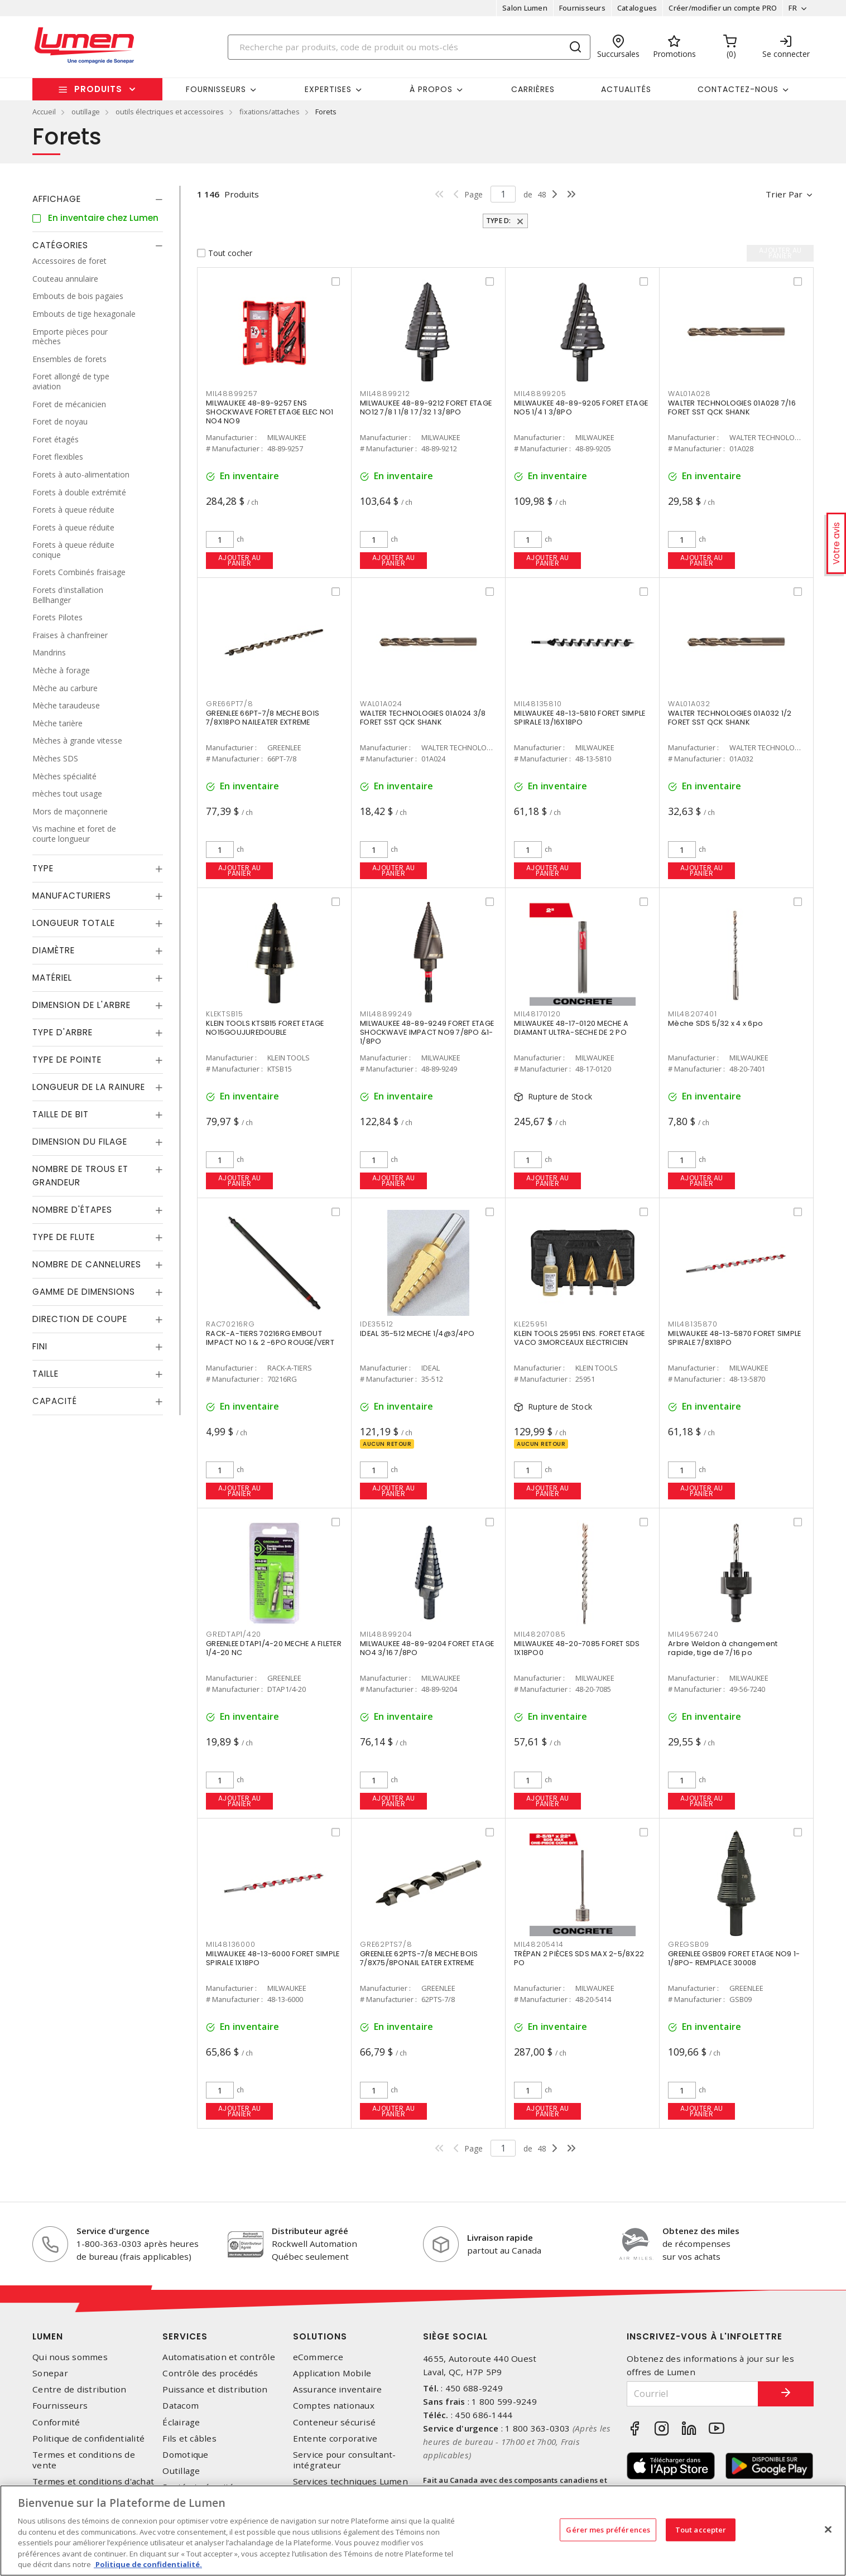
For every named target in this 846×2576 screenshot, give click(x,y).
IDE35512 (376, 1324)
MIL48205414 (538, 1944)
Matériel (52, 977)
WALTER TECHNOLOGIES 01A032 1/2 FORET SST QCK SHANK (730, 717)
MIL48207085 (539, 1634)
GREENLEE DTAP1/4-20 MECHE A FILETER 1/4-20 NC (274, 1648)
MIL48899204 (386, 1634)
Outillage (181, 2471)
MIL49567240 (693, 1634)
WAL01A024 (381, 703)
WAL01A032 (689, 703)
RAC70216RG (230, 1324)
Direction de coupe (79, 1319)
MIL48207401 (692, 1014)
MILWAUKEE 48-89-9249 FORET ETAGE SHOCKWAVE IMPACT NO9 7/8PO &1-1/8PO (427, 1032)
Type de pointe (67, 1059)
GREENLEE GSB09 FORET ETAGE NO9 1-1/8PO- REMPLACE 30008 (734, 1958)
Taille (45, 1373)
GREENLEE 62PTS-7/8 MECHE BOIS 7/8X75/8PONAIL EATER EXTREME (419, 1958)
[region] (423, 2530)
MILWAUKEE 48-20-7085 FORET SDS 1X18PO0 (577, 1648)
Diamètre (53, 950)
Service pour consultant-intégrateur (344, 2460)
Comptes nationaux (333, 2405)
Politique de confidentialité (88, 2438)
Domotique (185, 2454)
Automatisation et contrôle (218, 2357)
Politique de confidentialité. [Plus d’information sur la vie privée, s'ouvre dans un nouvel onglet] (148, 2564)
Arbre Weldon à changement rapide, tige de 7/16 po (722, 1648)
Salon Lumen (524, 8)
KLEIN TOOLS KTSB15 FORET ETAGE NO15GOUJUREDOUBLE (265, 1028)
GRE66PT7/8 (229, 703)
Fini (39, 1346)
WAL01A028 (689, 393)
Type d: (499, 220)
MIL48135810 (537, 703)
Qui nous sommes (70, 2357)
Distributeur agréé (310, 2230)
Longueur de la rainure (88, 1087)
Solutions (320, 2336)
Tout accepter (701, 2529)
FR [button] (793, 8)
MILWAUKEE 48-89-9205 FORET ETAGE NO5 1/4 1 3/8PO (581, 407)
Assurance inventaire (337, 2389)
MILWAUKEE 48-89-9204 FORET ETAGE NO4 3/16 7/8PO (427, 1648)
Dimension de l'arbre (81, 1005)
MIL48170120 (537, 1014)
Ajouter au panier (239, 560)
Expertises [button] (328, 89)
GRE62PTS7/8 (386, 1944)
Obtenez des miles (700, 2230)
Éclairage (181, 2422)
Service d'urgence (113, 2230)
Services (185, 2336)
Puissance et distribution (214, 2389)
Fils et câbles (189, 2438)
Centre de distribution (79, 2389)
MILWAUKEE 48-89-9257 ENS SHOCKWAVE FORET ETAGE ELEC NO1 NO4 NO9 (270, 412)
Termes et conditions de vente (83, 2460)
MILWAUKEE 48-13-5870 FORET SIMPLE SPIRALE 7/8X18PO (734, 1338)
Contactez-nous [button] (738, 89)
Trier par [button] (784, 194)
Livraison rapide (500, 2237)
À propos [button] (431, 89)
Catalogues (637, 8)
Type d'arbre (62, 1032)
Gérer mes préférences (608, 2529)
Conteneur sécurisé (334, 2422)
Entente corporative (335, 2438)
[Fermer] (828, 2529)
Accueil (44, 112)
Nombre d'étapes (72, 1209)
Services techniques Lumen (350, 2481)
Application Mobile (332, 2373)
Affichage (56, 199)
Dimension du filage (79, 1141)
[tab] (97, 199)
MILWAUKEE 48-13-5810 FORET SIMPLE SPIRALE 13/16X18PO (579, 717)
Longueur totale (73, 923)
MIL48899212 (385, 393)
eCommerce (318, 2357)
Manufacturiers (71, 895)
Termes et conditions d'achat (93, 2481)
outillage (85, 112)
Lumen (47, 2336)
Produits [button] (98, 89)
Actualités (626, 89)
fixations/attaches (269, 112)
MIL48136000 (230, 1944)
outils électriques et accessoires (170, 112)
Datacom (180, 2405)
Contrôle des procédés (210, 2373)
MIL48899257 (231, 393)
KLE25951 (530, 1324)
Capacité (54, 1401)
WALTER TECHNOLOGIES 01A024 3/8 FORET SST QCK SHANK (423, 717)
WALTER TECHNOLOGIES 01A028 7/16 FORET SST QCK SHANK (732, 407)
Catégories (60, 245)
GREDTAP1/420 (233, 1634)
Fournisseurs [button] (216, 89)
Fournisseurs (582, 8)
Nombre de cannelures (86, 1264)
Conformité (56, 2422)
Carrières (533, 89)
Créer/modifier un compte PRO (723, 8)
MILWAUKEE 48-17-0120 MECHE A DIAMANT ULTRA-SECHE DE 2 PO (571, 1028)
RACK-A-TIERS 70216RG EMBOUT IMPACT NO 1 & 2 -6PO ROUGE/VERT (270, 1338)
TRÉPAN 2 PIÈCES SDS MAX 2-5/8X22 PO (579, 1958)
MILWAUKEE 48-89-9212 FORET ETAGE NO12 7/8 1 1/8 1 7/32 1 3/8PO (426, 407)
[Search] (409, 47)
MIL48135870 (692, 1324)
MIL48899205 (540, 393)
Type (43, 868)
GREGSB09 (688, 1944)
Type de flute (63, 1237)
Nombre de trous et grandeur (80, 1175)
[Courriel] (692, 2393)
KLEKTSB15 (224, 1014)
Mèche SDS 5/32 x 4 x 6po (715, 1023)
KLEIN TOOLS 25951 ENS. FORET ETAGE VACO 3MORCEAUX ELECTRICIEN (579, 1338)
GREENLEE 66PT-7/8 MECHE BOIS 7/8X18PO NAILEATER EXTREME (262, 717)
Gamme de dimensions (83, 1291)
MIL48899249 (386, 1014)
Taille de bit (60, 1114)
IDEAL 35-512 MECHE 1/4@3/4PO (417, 1333)
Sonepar (50, 2373)
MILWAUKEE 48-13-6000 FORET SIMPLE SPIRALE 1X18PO (272, 1958)
